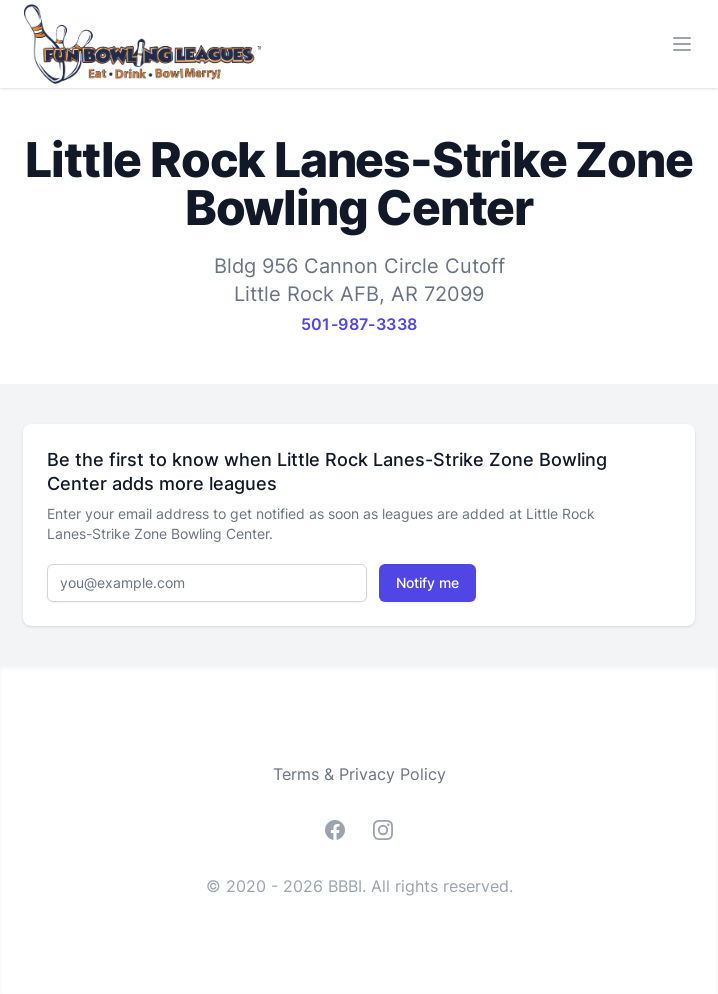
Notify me (427, 582)
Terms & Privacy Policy (359, 774)
